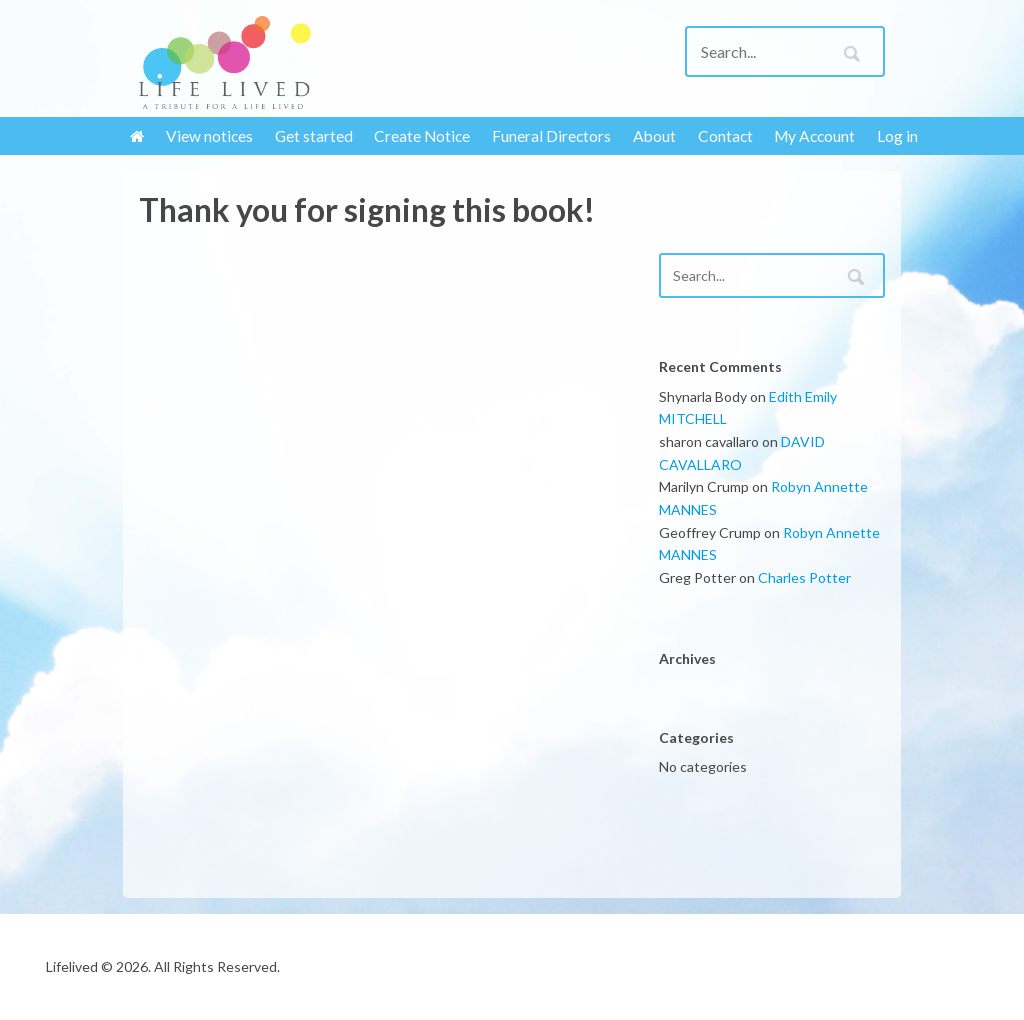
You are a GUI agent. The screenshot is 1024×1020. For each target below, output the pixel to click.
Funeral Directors (551, 136)
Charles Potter (804, 577)
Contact (725, 136)
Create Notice (422, 136)
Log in (897, 136)
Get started (314, 136)
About (654, 136)
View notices (209, 136)
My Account (814, 136)
